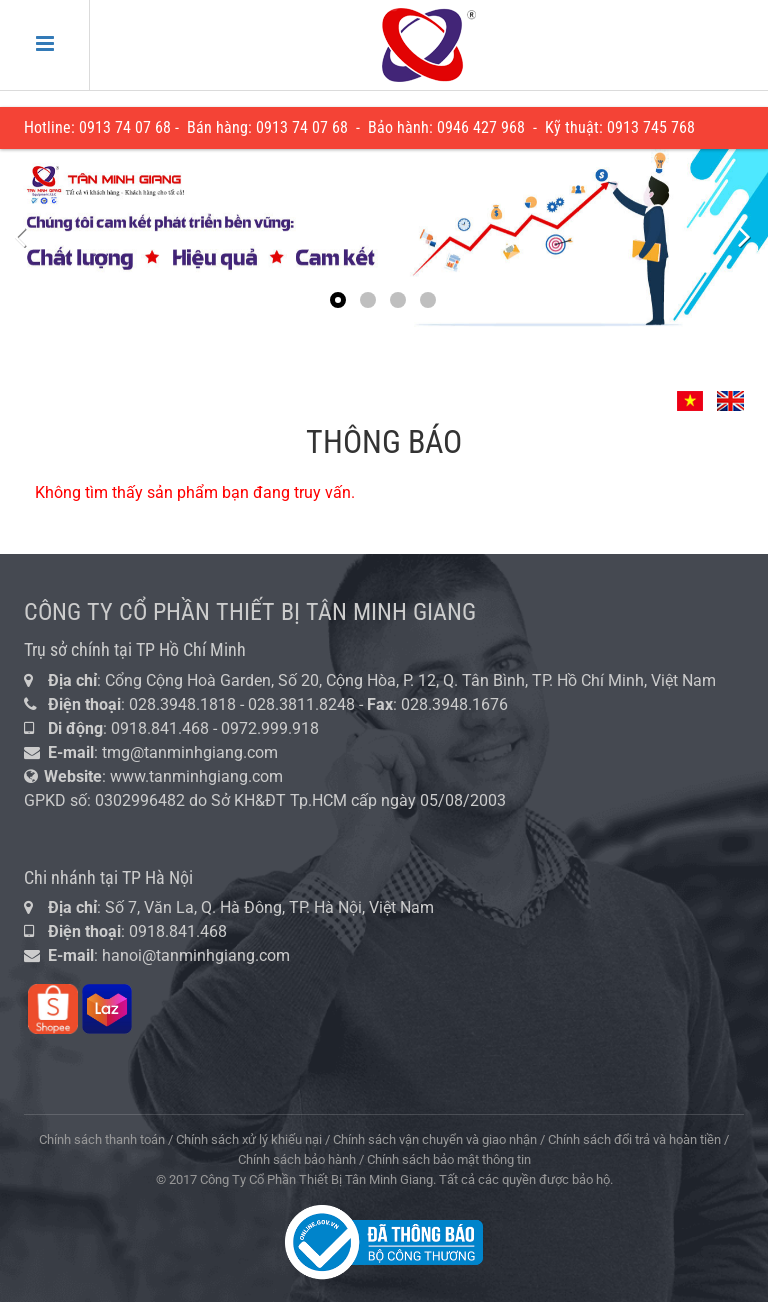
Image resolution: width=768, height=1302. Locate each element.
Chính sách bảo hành (297, 1159)
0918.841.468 (160, 728)
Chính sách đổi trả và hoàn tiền (634, 1139)
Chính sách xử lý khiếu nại (249, 1139)
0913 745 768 (651, 127)
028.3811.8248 (301, 704)
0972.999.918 (272, 728)
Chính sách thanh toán (102, 1139)
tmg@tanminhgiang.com (190, 752)
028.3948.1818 (182, 704)
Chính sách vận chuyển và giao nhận (435, 1139)
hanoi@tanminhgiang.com (196, 955)
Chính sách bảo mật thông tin (449, 1159)
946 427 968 (485, 127)
